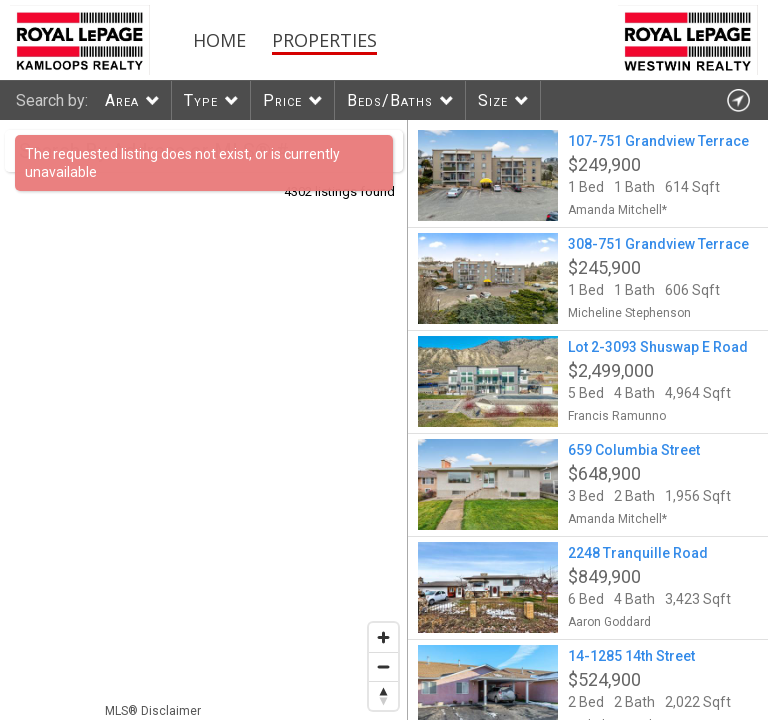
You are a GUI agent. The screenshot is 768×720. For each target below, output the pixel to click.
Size (493, 100)
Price (282, 100)
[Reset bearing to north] (383, 695)
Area (122, 100)
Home (219, 40)
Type (201, 100)
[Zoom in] (383, 637)
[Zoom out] (383, 666)
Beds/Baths (390, 100)
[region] (204, 420)
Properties (324, 40)
